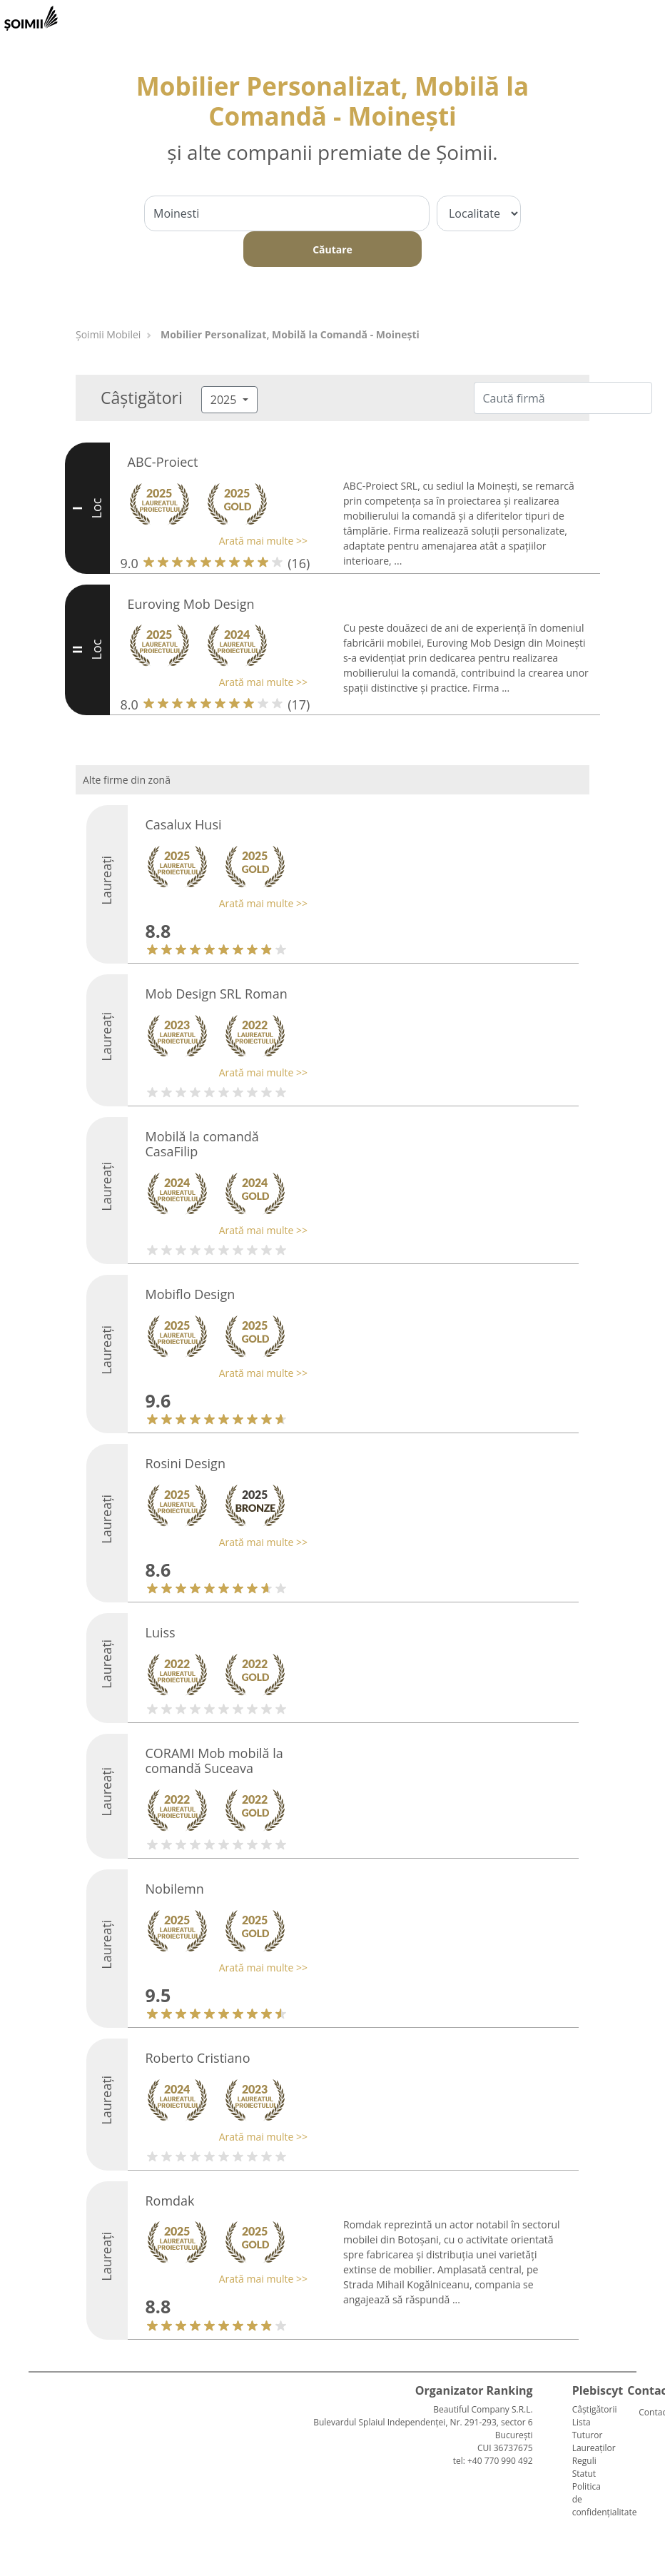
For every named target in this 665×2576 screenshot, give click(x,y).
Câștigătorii (594, 2409)
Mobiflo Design (190, 1294)
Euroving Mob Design (191, 603)
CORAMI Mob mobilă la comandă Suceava (214, 1760)
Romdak (170, 2200)
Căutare (332, 249)
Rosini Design (185, 1463)
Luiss (161, 1632)
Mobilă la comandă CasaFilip (202, 1144)
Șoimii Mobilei (108, 334)
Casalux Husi (184, 824)
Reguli (584, 2461)
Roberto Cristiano (198, 2057)
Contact (644, 2412)
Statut (584, 2474)
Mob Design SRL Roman (217, 993)
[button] (214, 540)
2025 (225, 400)
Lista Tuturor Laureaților (594, 2435)
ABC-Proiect (163, 461)
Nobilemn (175, 1888)
